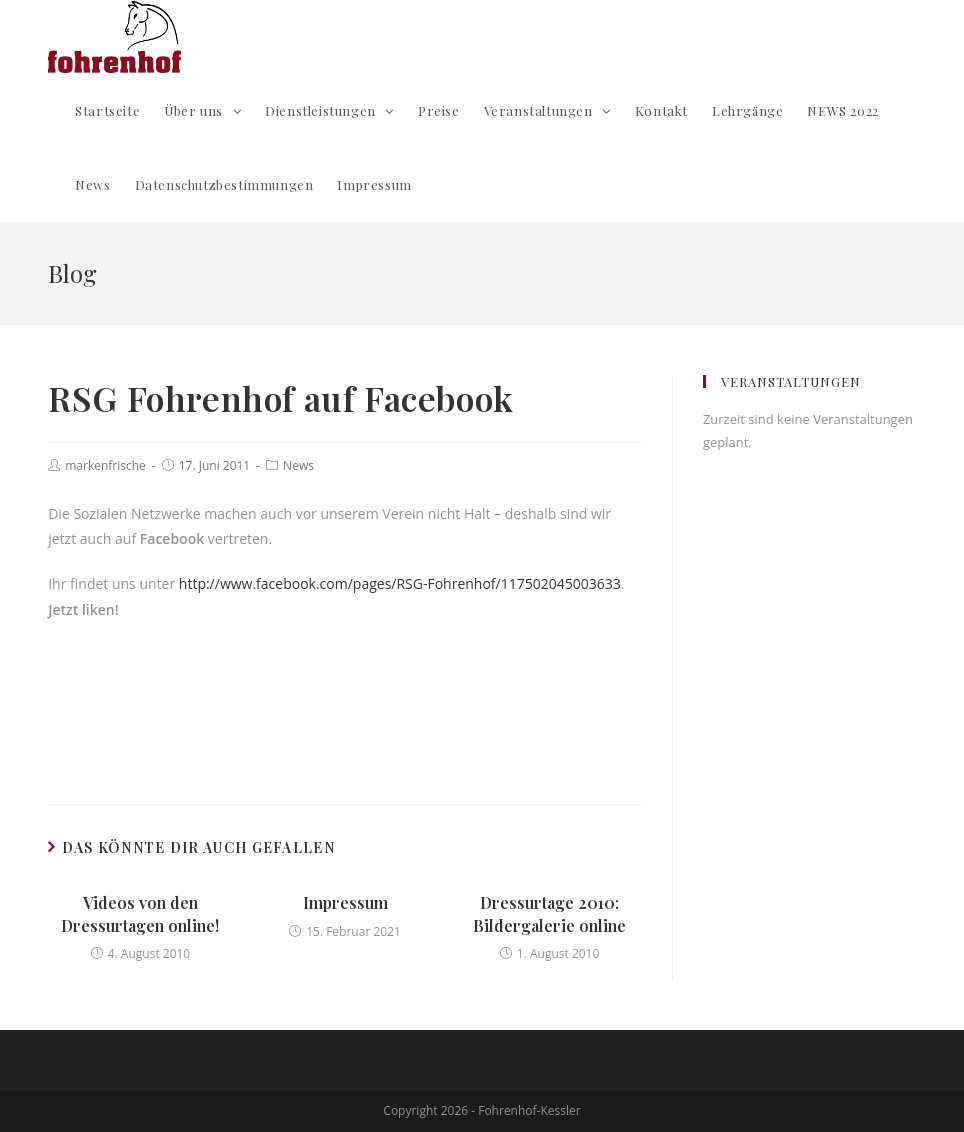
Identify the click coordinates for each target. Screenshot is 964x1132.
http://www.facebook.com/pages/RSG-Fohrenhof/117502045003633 (400, 583)
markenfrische (105, 465)
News (298, 465)
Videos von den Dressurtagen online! (140, 913)
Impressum (345, 902)
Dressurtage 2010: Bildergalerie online (549, 913)
